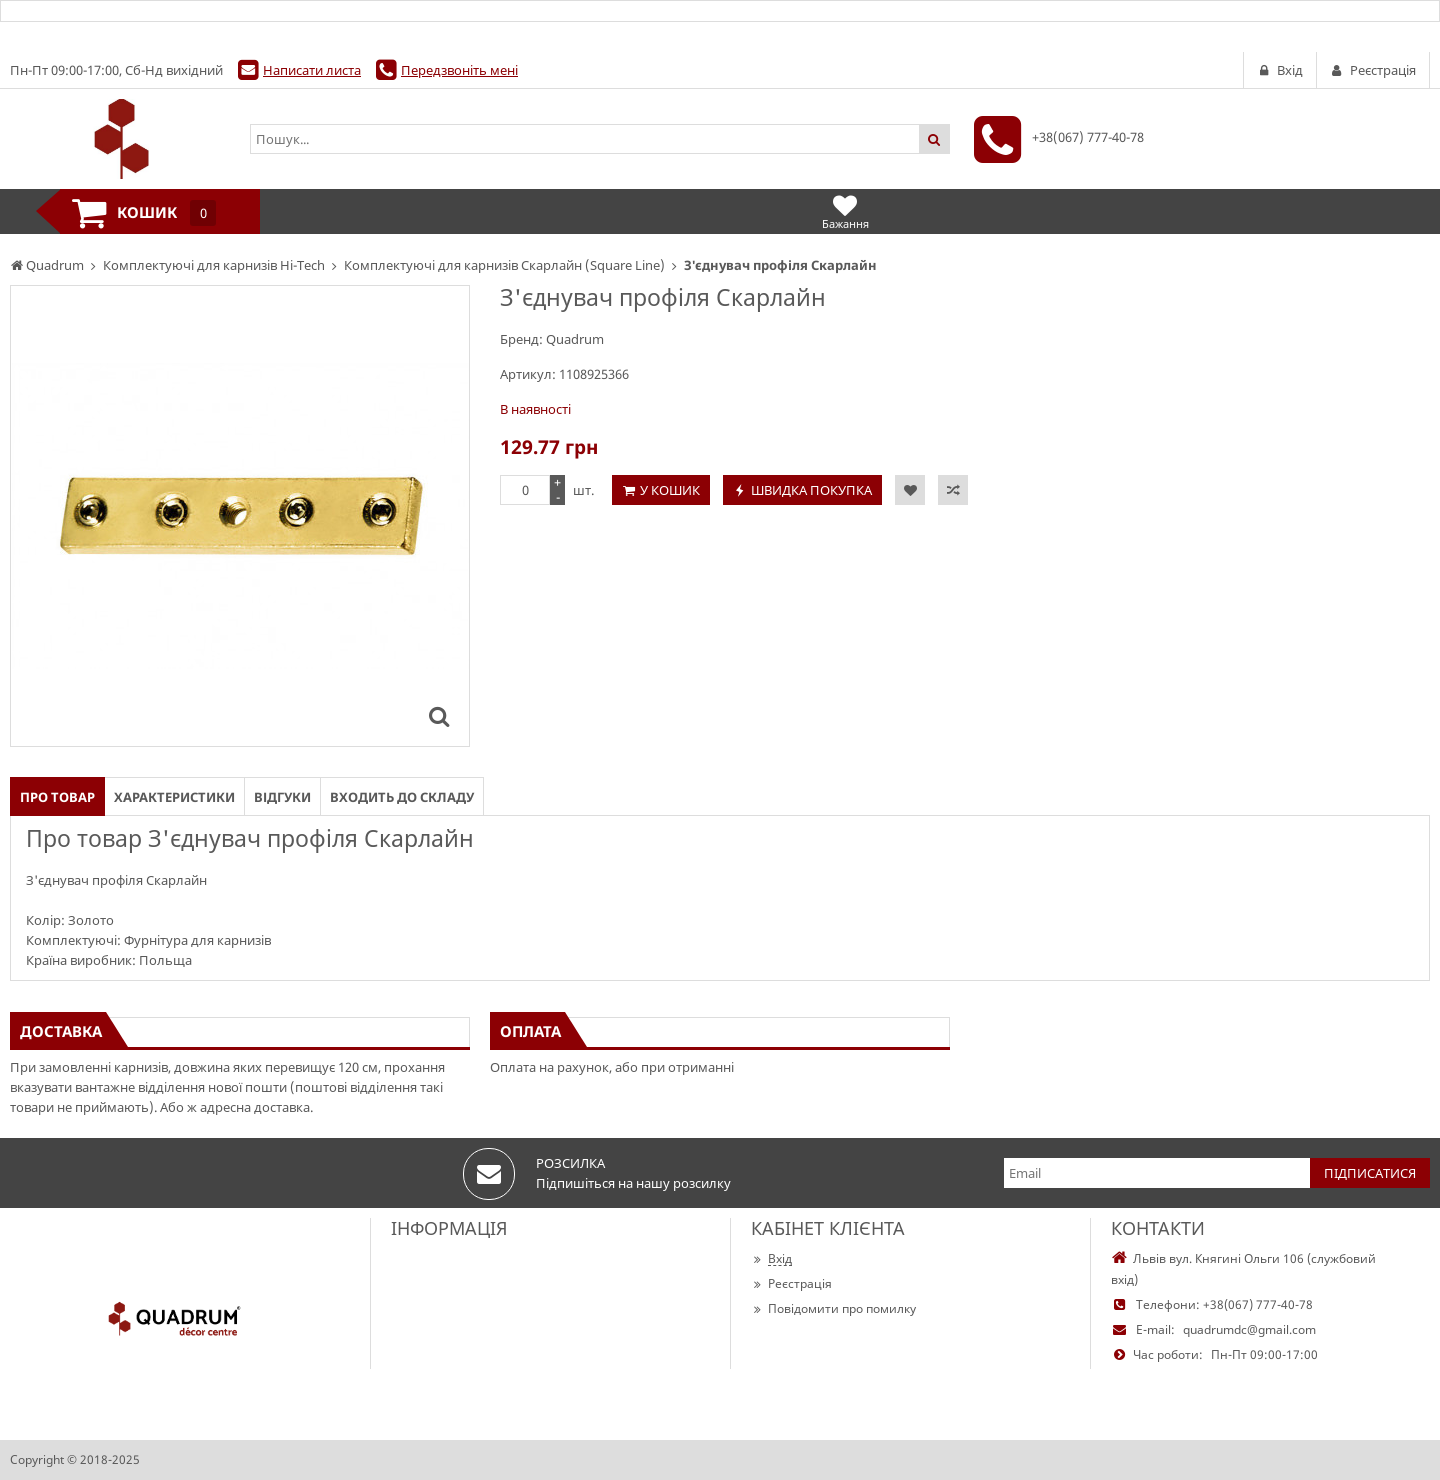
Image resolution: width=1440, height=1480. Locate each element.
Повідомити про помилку (833, 1308)
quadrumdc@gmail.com (1249, 1329)
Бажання (845, 211)
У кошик (670, 490)
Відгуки (282, 797)
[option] (240, 516)
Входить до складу (402, 797)
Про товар (57, 797)
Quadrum (575, 339)
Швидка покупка (811, 490)
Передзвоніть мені (459, 70)
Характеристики (174, 797)
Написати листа (312, 70)
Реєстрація (791, 1283)
